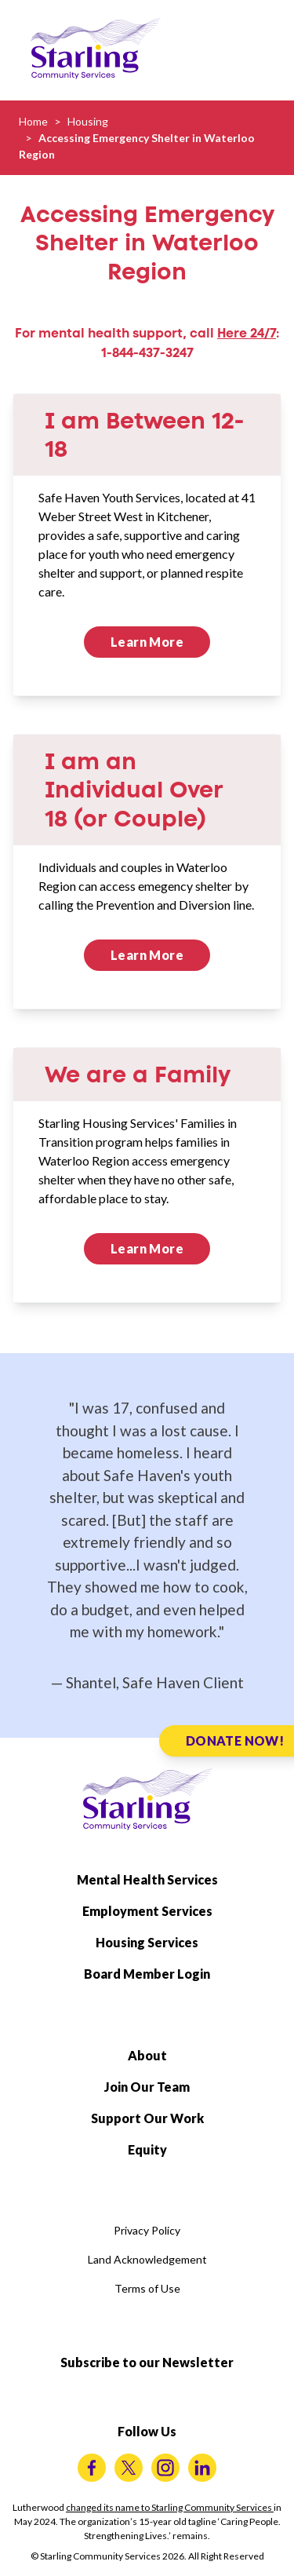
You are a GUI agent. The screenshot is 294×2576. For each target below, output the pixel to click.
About (147, 2055)
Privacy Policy (147, 2230)
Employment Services (147, 1910)
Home (33, 121)
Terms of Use (147, 2288)
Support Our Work (147, 2118)
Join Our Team (147, 2086)
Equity (147, 2149)
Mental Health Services (147, 1879)
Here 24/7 (246, 333)
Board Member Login (147, 1973)
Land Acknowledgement (147, 2259)
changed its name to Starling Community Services (170, 2507)
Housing (87, 121)
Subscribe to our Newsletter (147, 2362)
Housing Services (147, 1942)
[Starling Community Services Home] (95, 49)
